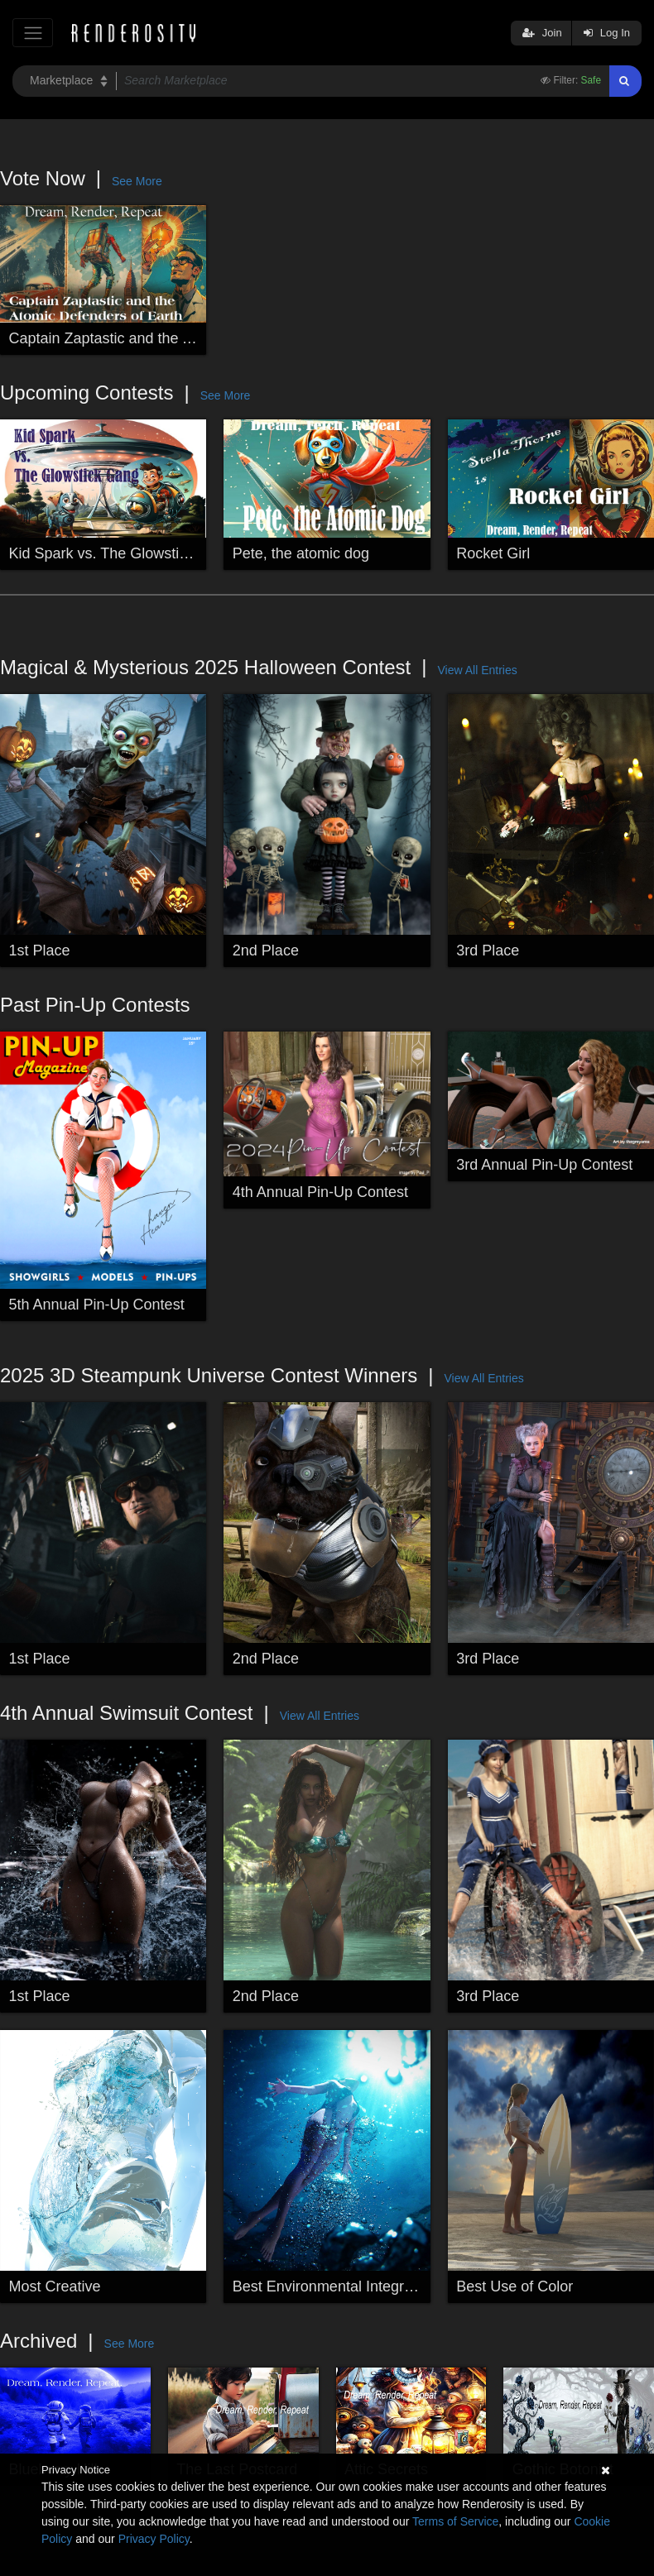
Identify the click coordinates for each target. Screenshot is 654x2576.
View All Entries (477, 670)
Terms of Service (455, 2521)
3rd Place (487, 950)
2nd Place (266, 950)
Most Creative (55, 2286)
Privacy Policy (154, 2538)
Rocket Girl (493, 553)
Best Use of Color (514, 2286)
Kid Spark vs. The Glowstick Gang (122, 553)
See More (137, 181)
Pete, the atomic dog (301, 553)
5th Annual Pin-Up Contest (97, 1304)
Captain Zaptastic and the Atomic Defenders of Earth (183, 338)
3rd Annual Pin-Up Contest (544, 1164)
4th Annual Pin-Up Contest (320, 1192)
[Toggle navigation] (32, 32)
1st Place (39, 950)
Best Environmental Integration (334, 2286)
